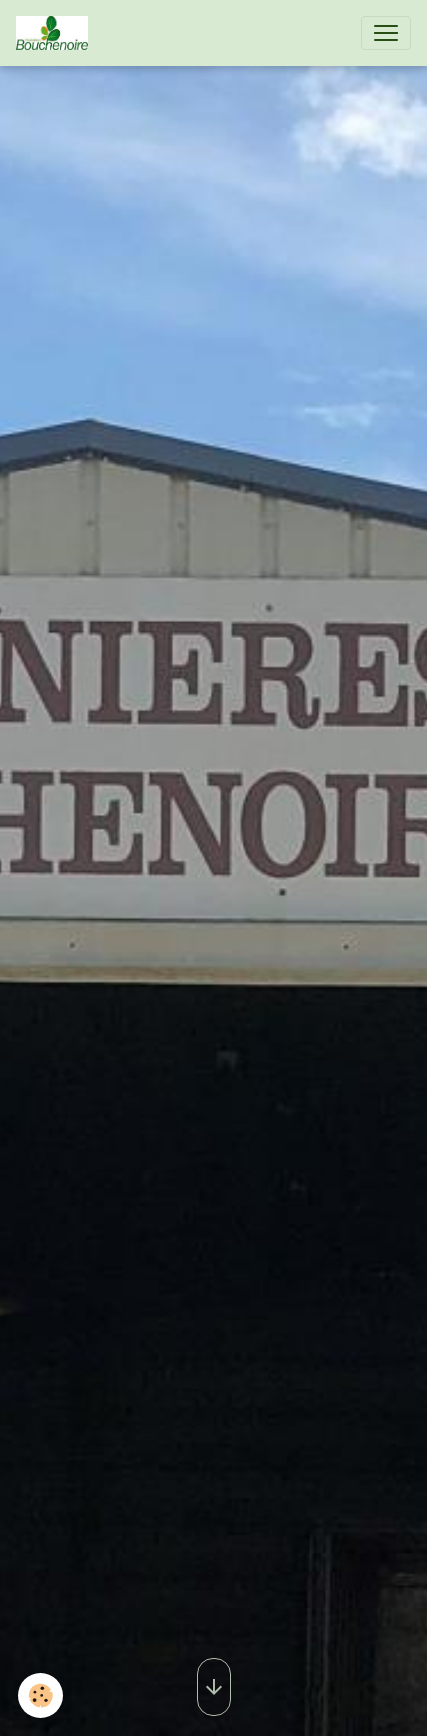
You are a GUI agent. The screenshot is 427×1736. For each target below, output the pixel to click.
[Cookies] (40, 1695)
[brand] (56, 33)
